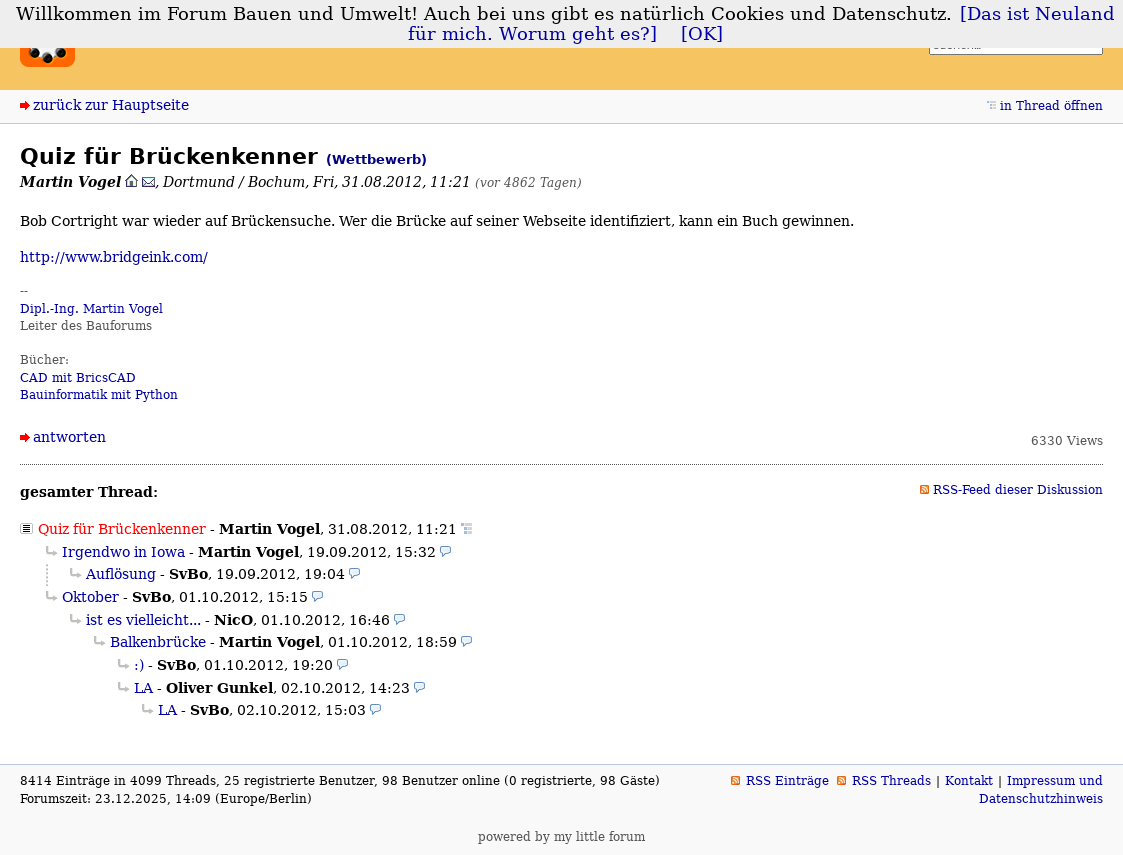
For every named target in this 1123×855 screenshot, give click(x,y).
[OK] (702, 34)
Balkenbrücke (158, 642)
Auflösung (121, 574)
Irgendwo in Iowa (123, 552)
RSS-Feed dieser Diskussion (1018, 490)
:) (139, 665)
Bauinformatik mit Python (99, 395)
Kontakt (969, 781)
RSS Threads (891, 781)
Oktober (90, 597)
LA (143, 688)
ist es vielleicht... (143, 620)
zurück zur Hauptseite (111, 105)
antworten (69, 437)
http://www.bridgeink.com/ (114, 257)
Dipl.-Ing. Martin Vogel (91, 309)
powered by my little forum (561, 837)
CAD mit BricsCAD (78, 378)
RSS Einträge (787, 781)
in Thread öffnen (1051, 106)
